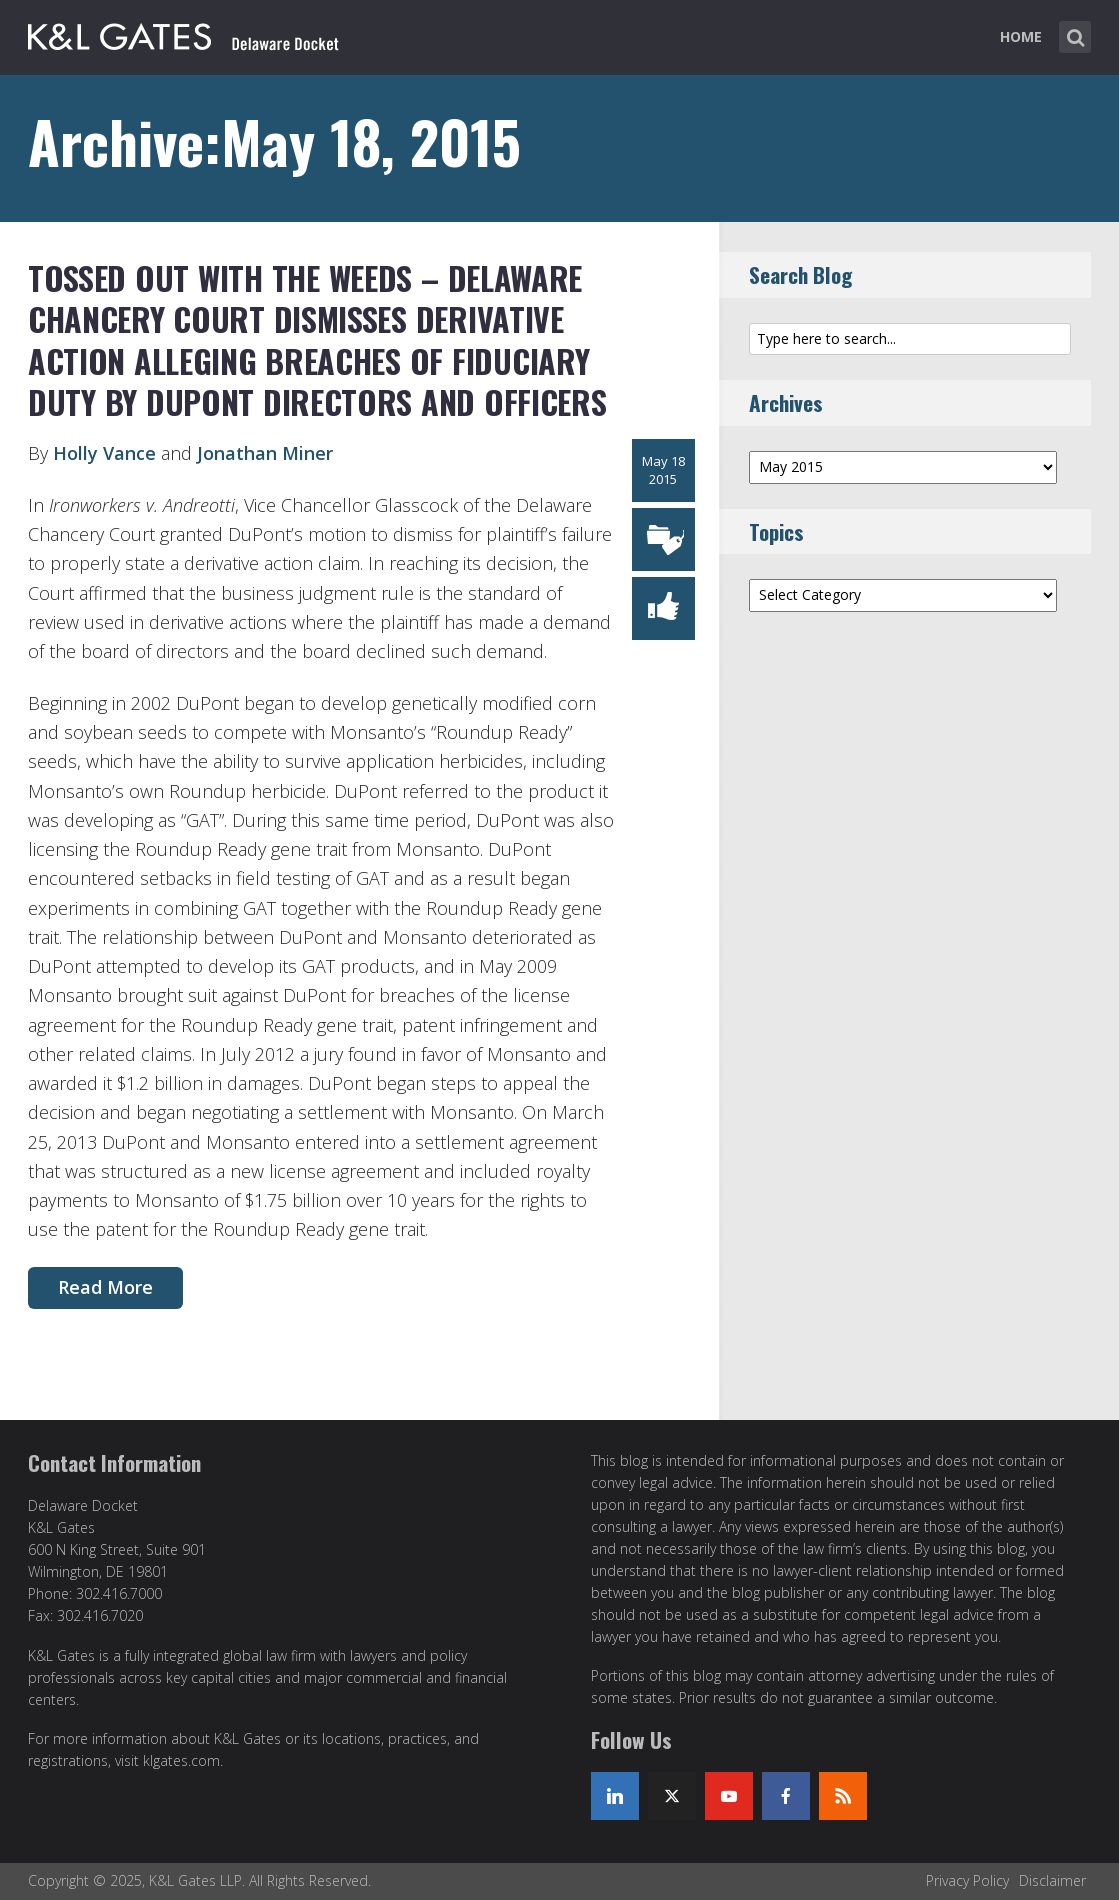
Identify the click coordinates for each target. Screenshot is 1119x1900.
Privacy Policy (967, 1880)
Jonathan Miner (265, 453)
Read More (105, 1287)
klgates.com (181, 1760)
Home (1021, 36)
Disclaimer (1052, 1880)
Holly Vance (104, 453)
